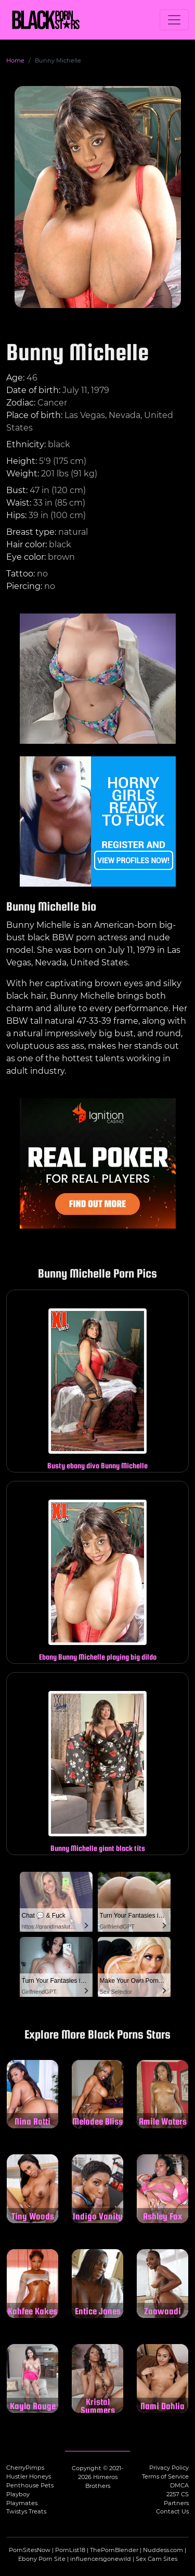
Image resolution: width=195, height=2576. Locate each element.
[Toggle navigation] (174, 19)
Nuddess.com (163, 2550)
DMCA (179, 2485)
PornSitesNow (29, 2550)
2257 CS (177, 2494)
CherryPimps (25, 2467)
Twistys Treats (26, 2511)
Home (15, 60)
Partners (176, 2503)
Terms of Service (165, 2476)
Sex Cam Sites (156, 2558)
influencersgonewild (100, 2558)
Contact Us (172, 2511)
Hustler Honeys (28, 2476)
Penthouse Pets (30, 2485)
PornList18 (70, 2550)
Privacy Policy (169, 2467)
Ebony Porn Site (42, 2558)
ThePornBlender (114, 2550)
